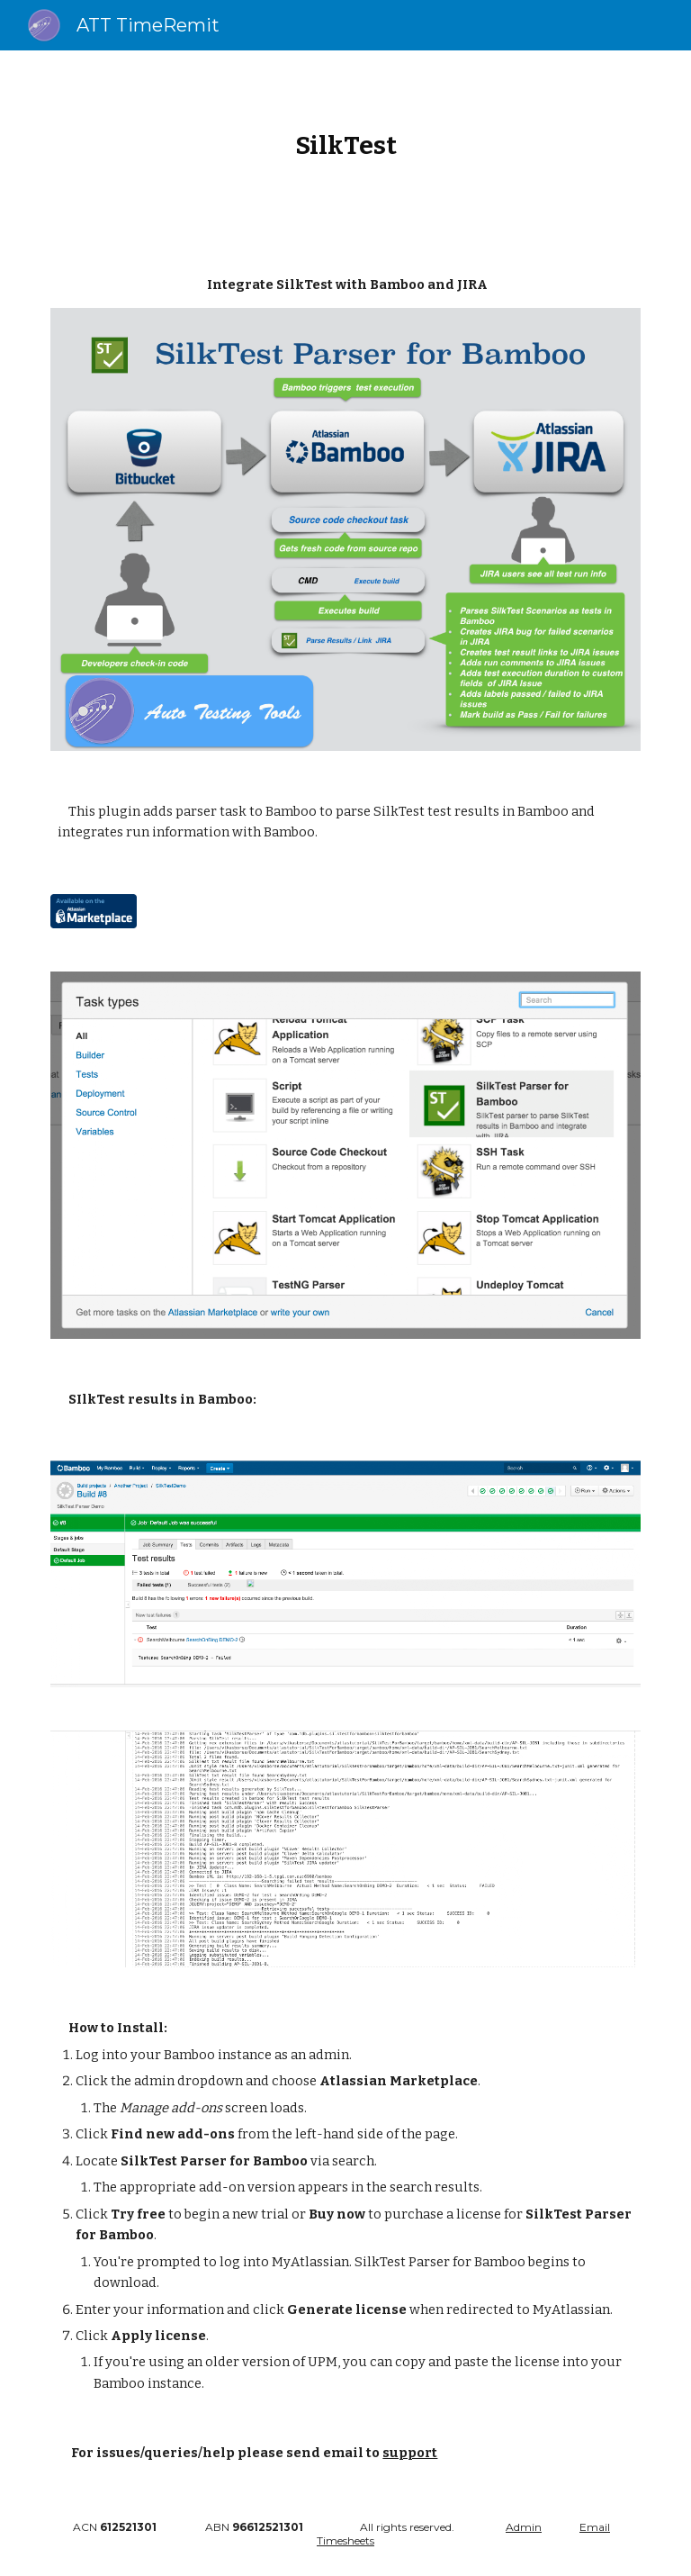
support (409, 2453)
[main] (345, 145)
